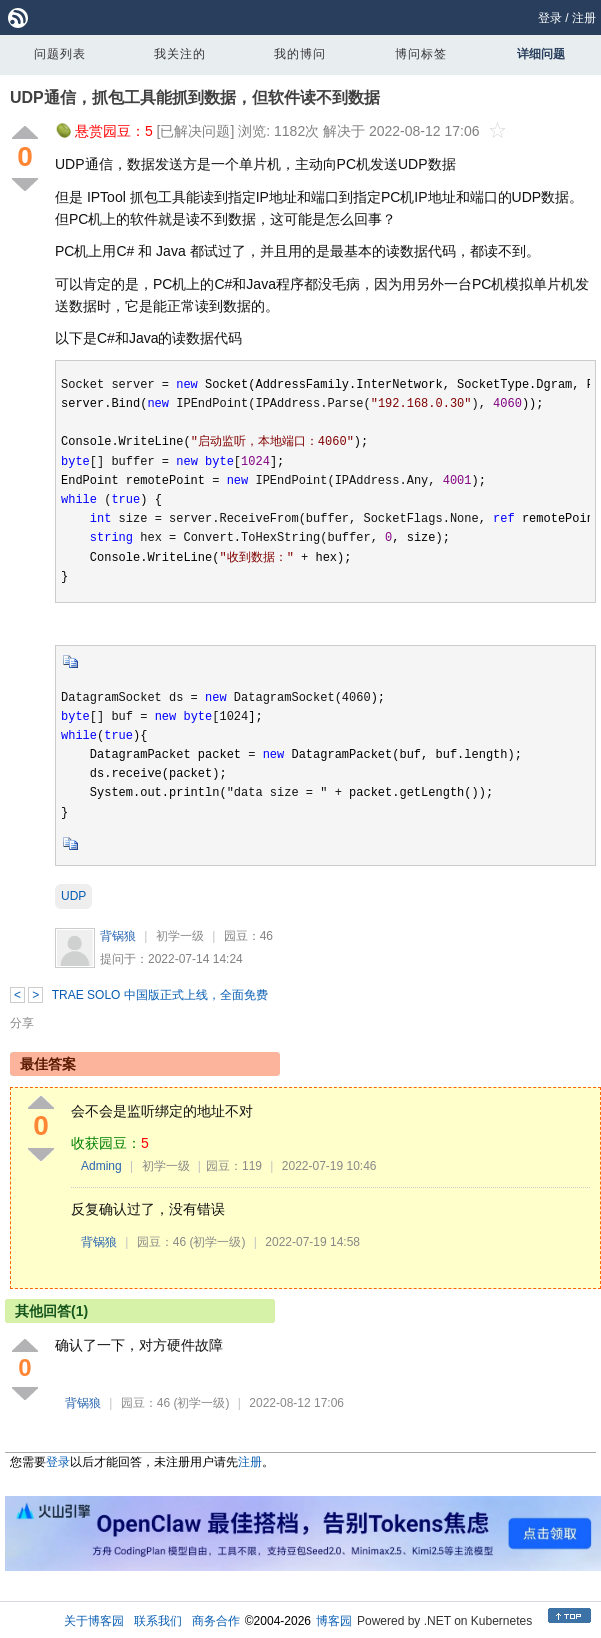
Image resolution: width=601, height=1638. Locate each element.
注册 (584, 18)
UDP (73, 896)
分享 (22, 1023)
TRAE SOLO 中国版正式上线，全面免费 (160, 995)
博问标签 (421, 54)
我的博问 (300, 54)
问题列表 (60, 54)
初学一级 (180, 936)
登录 (550, 18)
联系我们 (158, 1621)
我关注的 (180, 54)
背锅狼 (118, 936)
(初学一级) (217, 1242)
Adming (101, 1166)
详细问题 (541, 54)
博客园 (334, 1621)
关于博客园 (94, 1621)
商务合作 (216, 1621)
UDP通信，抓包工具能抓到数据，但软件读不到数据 (195, 97)
